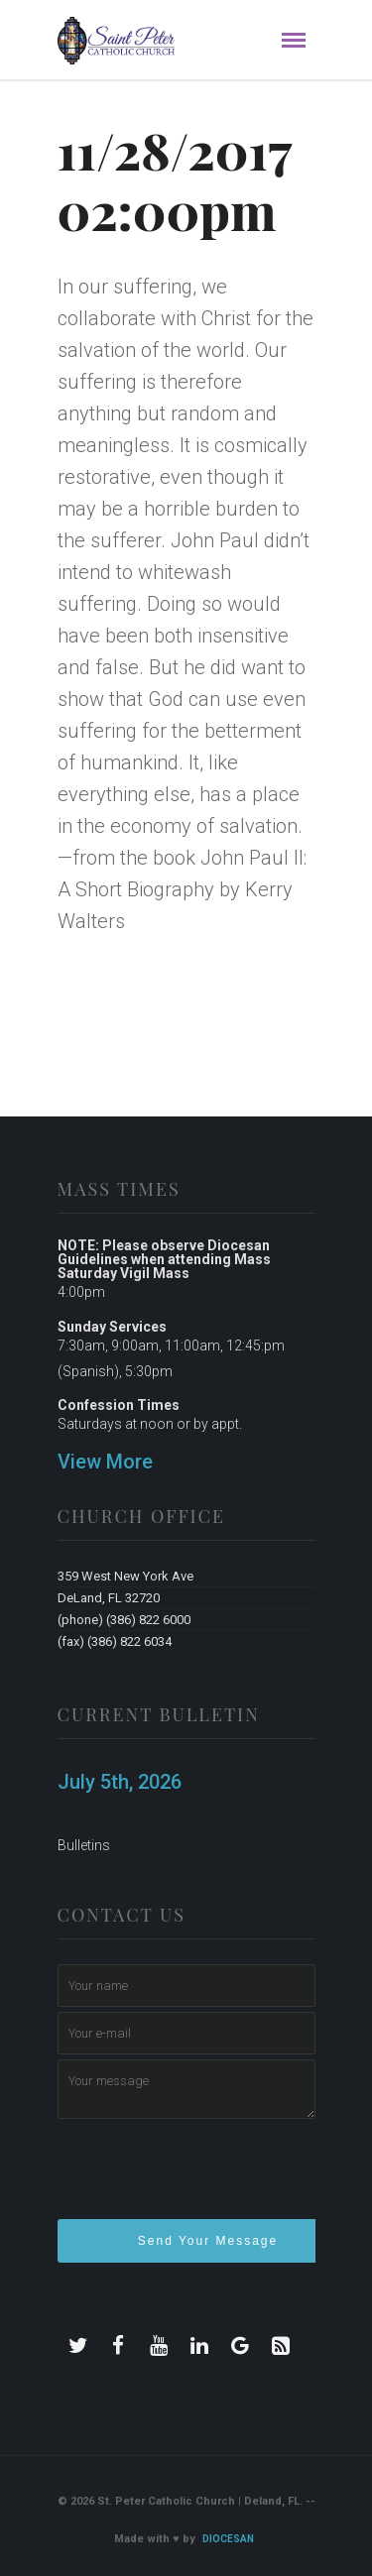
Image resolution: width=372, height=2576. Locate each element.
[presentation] (208, 2177)
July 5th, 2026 (120, 1782)
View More (105, 1461)
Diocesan (228, 2538)
